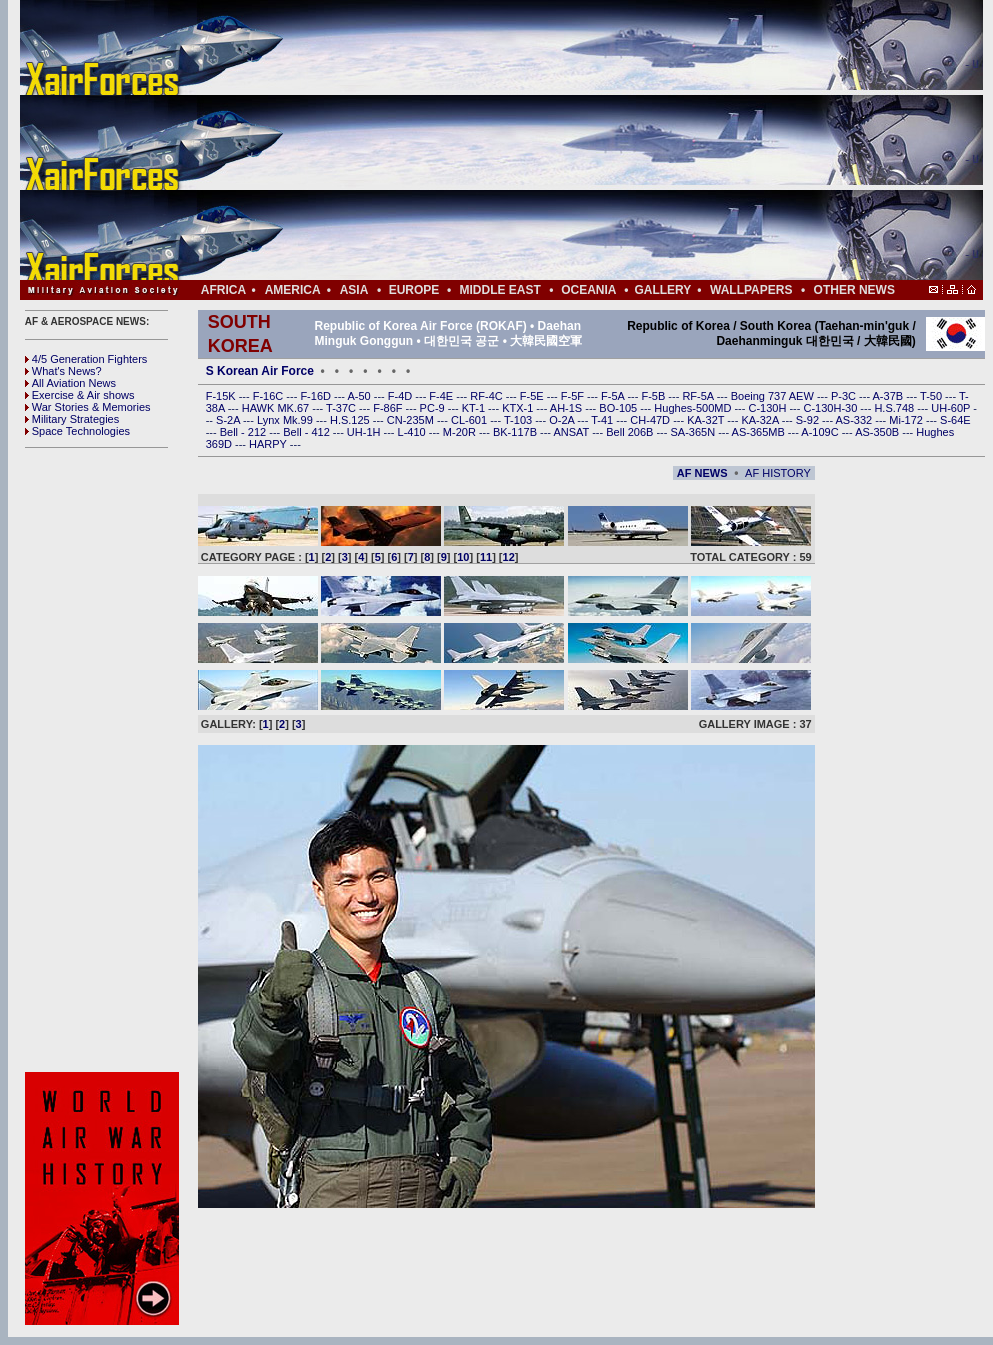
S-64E (955, 420)
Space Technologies (77, 431)
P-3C (845, 396)
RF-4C (487, 396)
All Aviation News (70, 383)
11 (486, 557)
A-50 (360, 396)
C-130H (768, 408)
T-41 (603, 420)
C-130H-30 (832, 408)
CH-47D (651, 420)
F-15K (222, 396)
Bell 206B (631, 432)
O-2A (563, 420)
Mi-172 (907, 420)
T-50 (932, 396)
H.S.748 (895, 408)
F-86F (389, 408)
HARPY (269, 444)
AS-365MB (760, 432)
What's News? (63, 371)
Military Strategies (72, 419)
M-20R (461, 432)
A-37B (890, 396)
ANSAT (572, 432)
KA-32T (707, 420)
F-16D (317, 396)
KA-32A (761, 420)
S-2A (229, 420)
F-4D (402, 396)
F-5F (574, 396)
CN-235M (412, 420)
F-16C (270, 396)
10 (463, 557)
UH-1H (365, 432)
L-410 (413, 432)
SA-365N (694, 432)
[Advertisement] (561, 140)
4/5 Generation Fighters (88, 359)
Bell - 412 (308, 432)
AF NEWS (702, 473)
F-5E (533, 396)
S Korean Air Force (260, 371)
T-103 (519, 420)
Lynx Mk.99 (286, 420)
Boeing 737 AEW (774, 396)
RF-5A (699, 396)
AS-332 (856, 420)
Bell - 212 (245, 432)
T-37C (342, 408)
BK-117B (516, 432)
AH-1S (567, 408)
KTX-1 (519, 408)
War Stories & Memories (88, 407)
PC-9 (434, 408)
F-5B (654, 396)
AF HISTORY (778, 473)
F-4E (442, 396)
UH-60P (952, 408)
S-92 (809, 420)
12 (509, 557)
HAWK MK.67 (277, 408)
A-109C (821, 432)
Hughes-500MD (694, 408)
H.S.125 (351, 420)
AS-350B (878, 432)
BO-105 (619, 408)
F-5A (614, 396)
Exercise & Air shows (80, 395)
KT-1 (475, 408)
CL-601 (470, 420)
